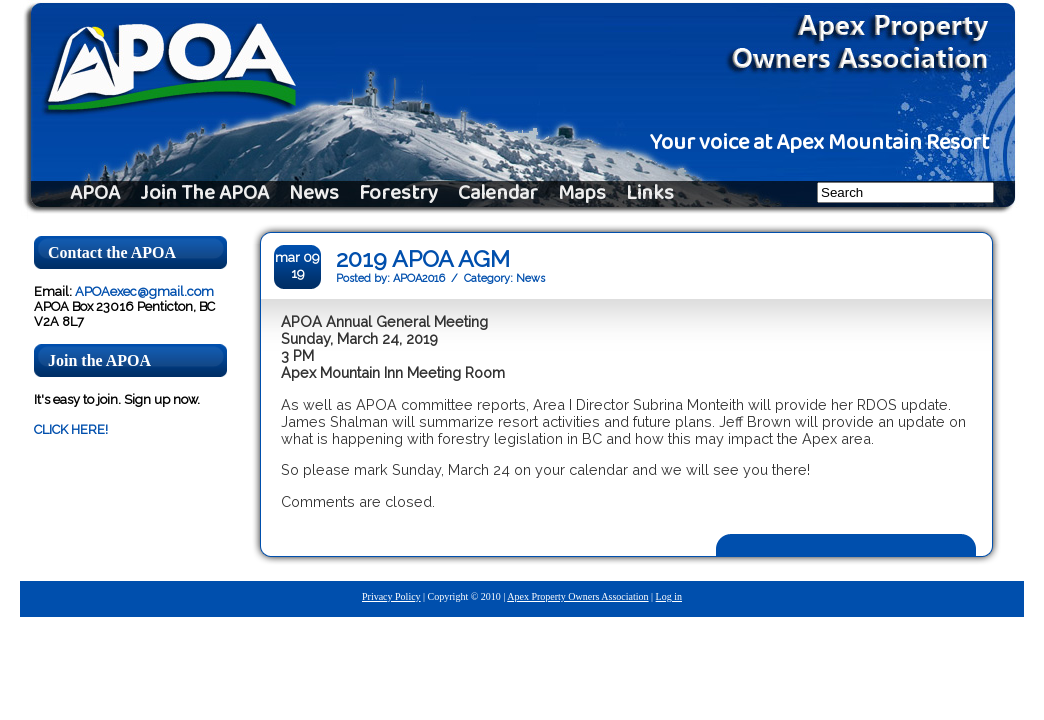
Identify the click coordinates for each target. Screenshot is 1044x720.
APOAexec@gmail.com (144, 291)
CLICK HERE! (71, 429)
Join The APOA (204, 194)
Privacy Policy (391, 596)
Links (650, 194)
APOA (95, 194)
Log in (669, 596)
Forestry (398, 194)
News (314, 194)
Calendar (498, 194)
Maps (582, 194)
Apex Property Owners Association (577, 596)
